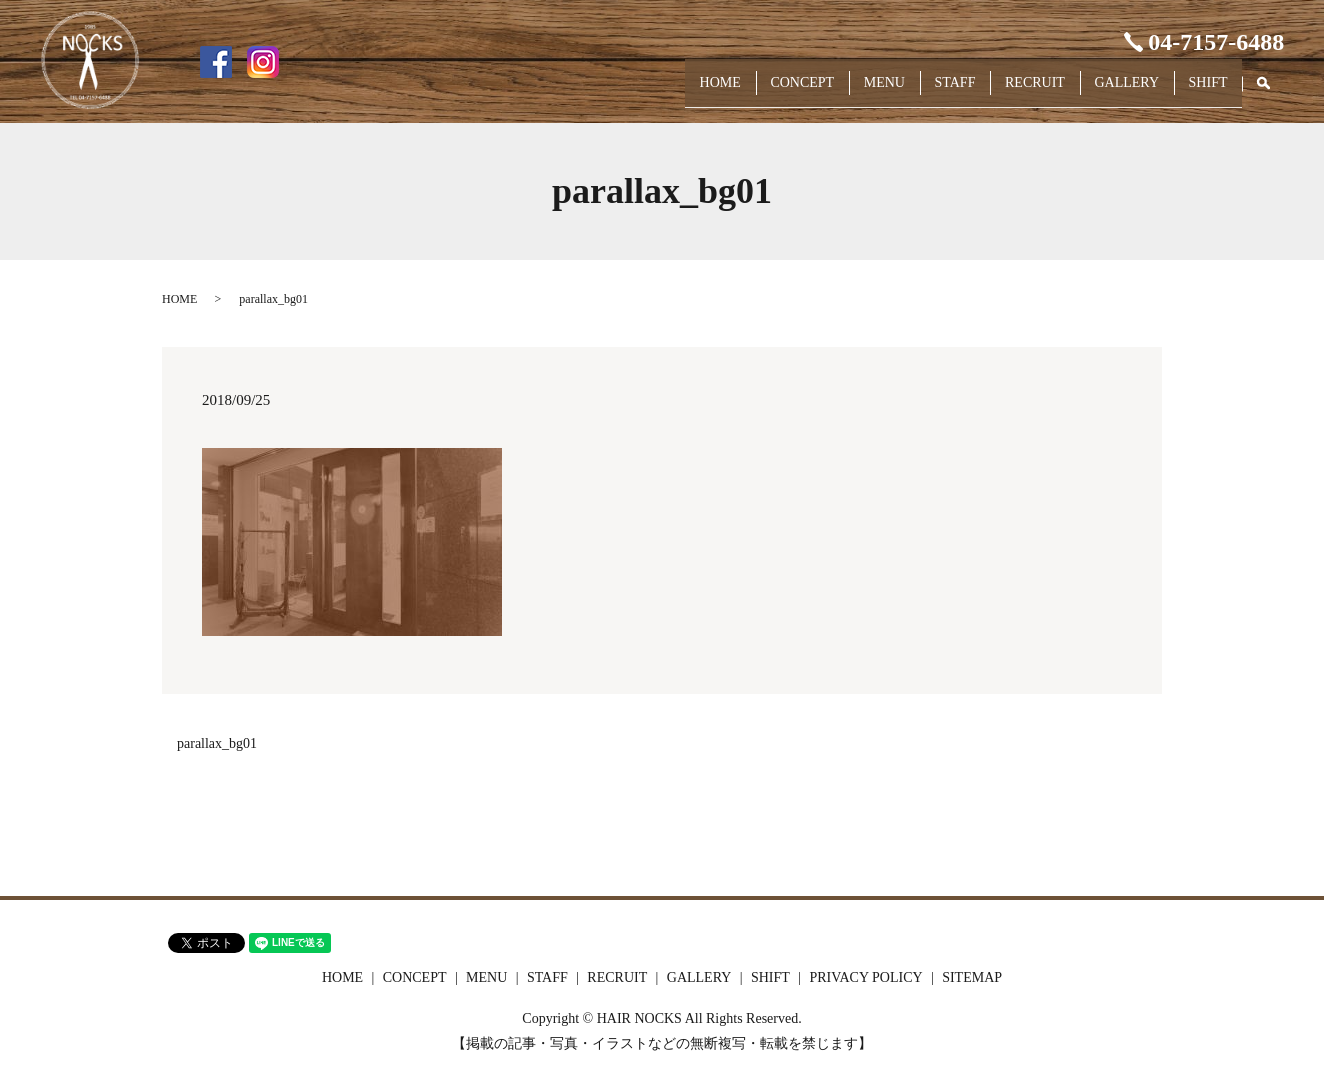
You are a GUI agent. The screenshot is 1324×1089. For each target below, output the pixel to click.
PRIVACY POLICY (865, 977)
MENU (828, 91)
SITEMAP (972, 977)
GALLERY (1108, 91)
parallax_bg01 (217, 743)
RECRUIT (1004, 91)
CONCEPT (734, 91)
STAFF (911, 91)
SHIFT (1201, 91)
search (1273, 92)
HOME (639, 91)
